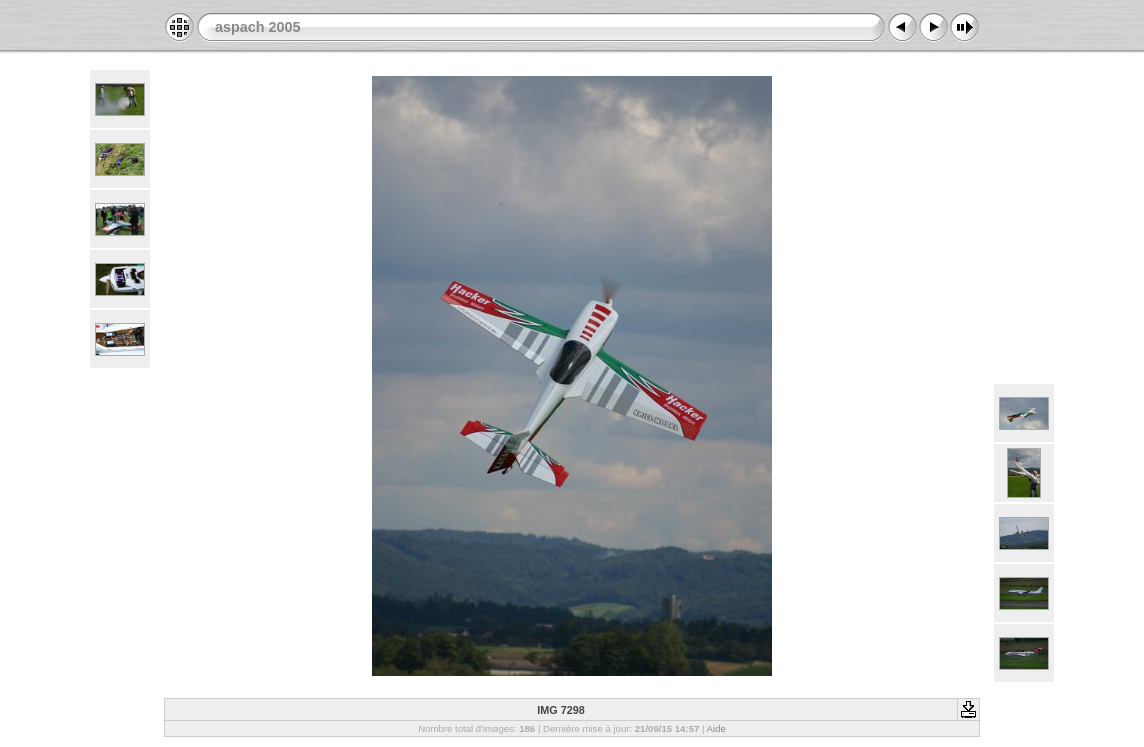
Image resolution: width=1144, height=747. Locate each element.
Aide (716, 728)
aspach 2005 (258, 27)
